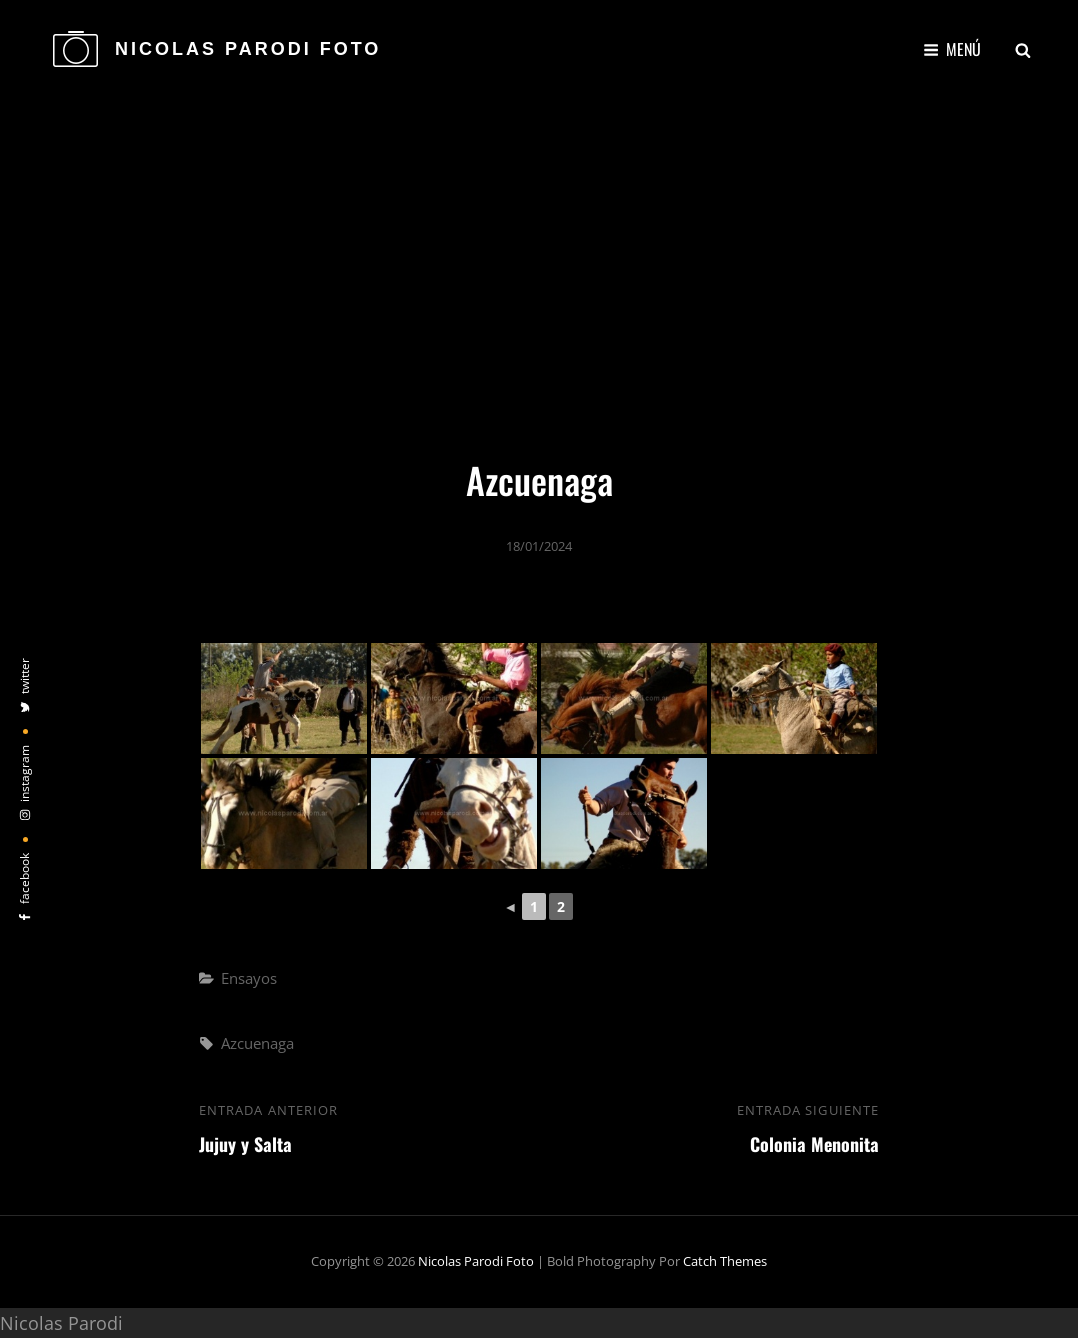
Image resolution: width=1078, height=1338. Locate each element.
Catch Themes (725, 1261)
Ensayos (249, 978)
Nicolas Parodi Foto (248, 49)
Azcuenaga (257, 1043)
